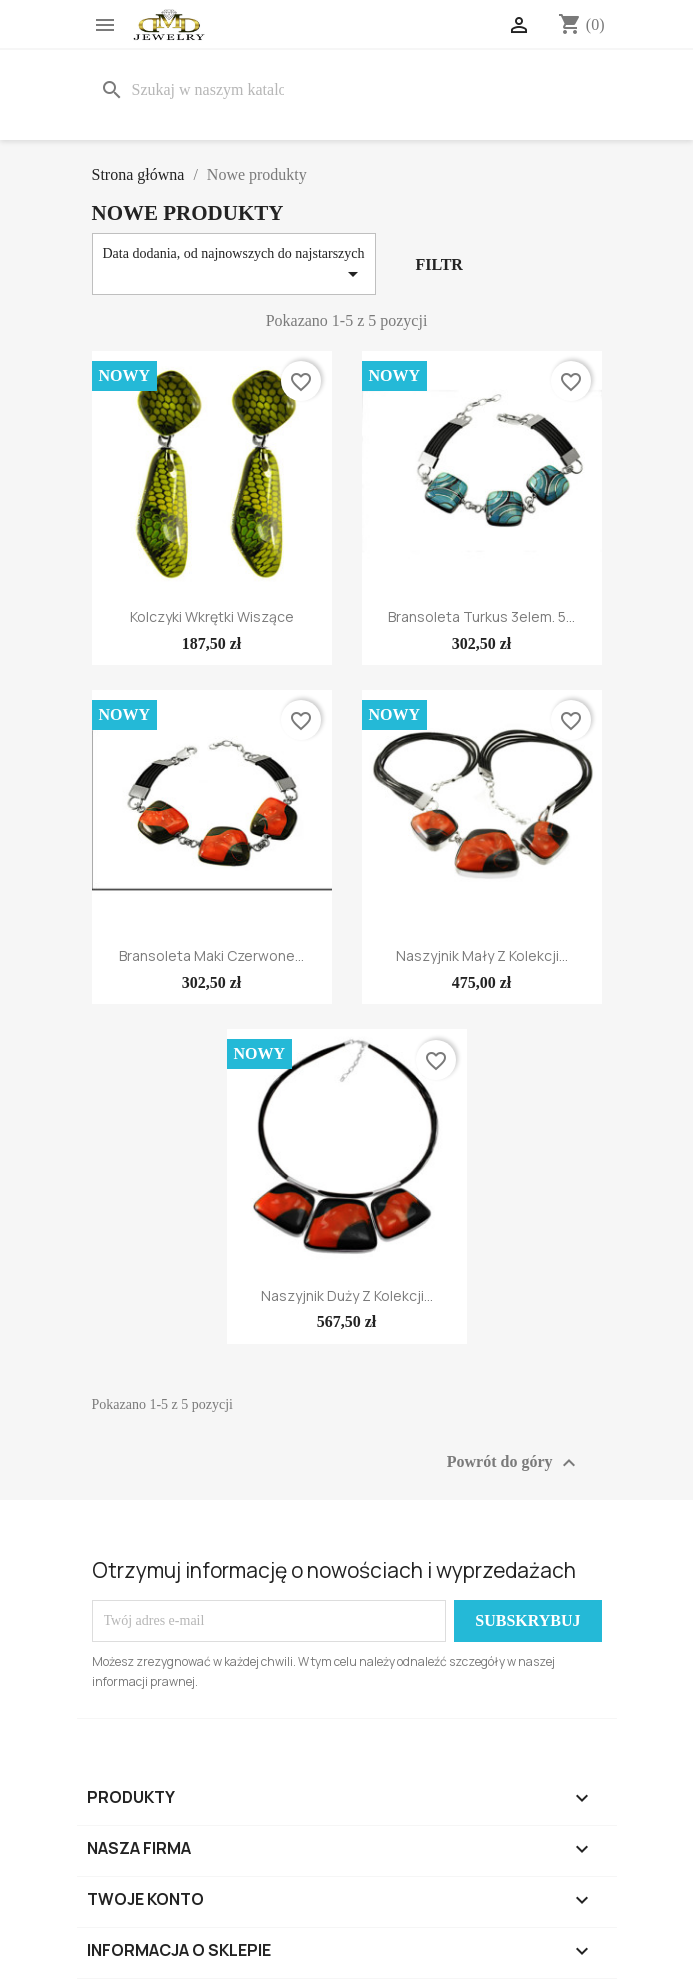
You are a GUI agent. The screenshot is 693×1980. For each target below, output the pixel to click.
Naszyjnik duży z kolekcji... (347, 1295)
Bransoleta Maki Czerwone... (211, 955)
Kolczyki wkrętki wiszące (212, 616)
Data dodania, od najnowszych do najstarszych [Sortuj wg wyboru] (234, 266)
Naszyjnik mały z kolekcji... (482, 955)
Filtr (438, 264)
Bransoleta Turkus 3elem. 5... (481, 616)
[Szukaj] (196, 90)
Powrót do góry (514, 1463)
